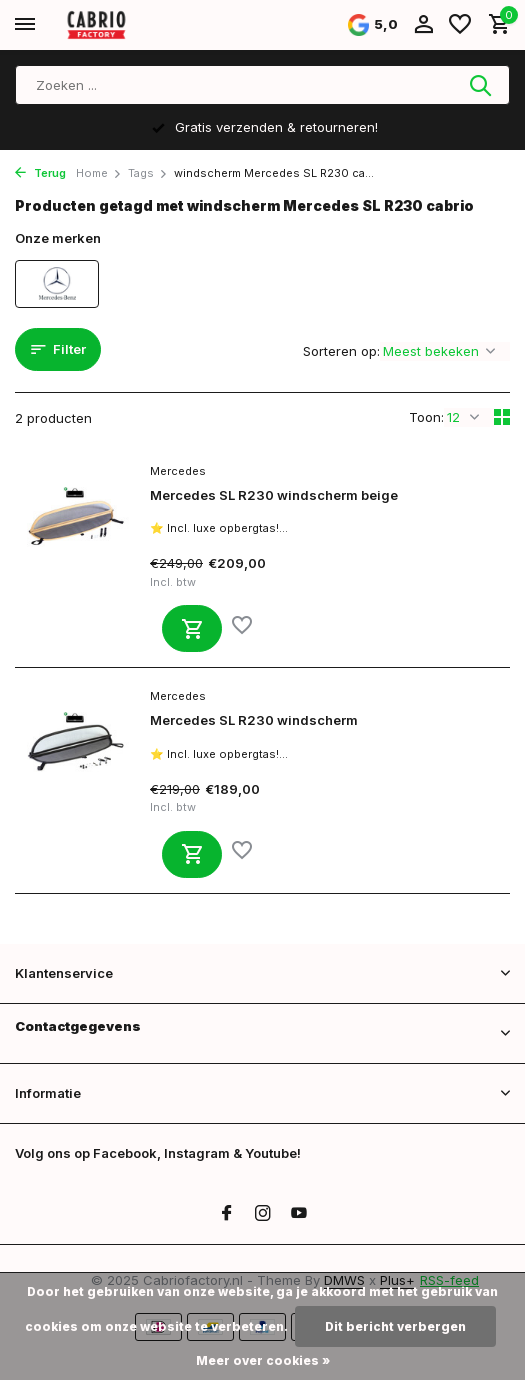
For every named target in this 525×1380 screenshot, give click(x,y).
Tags (148, 173)
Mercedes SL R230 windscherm (254, 720)
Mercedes (178, 471)
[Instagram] (263, 1214)
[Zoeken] (262, 85)
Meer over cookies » (263, 1360)
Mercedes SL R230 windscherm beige (274, 495)
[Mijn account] (423, 25)
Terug (40, 173)
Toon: (426, 417)
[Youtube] (299, 1214)
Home (99, 173)
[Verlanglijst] (460, 25)
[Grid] (502, 417)
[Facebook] (227, 1214)
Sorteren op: (341, 351)
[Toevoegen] (192, 628)
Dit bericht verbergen (395, 1326)
